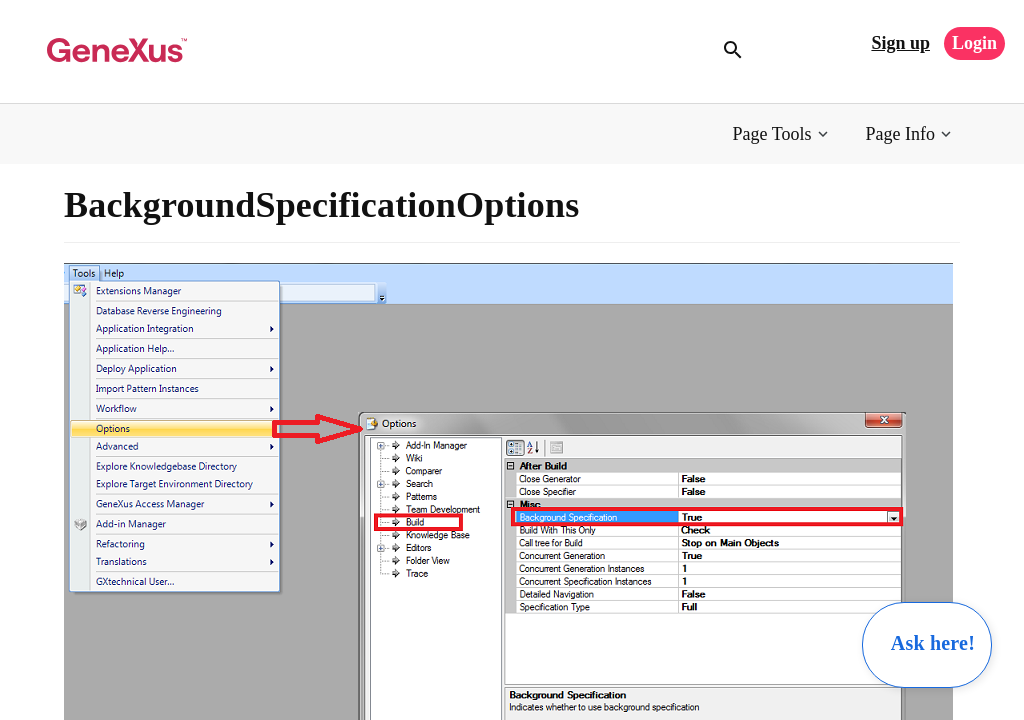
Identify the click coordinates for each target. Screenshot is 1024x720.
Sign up (900, 43)
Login (974, 43)
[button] (782, 134)
